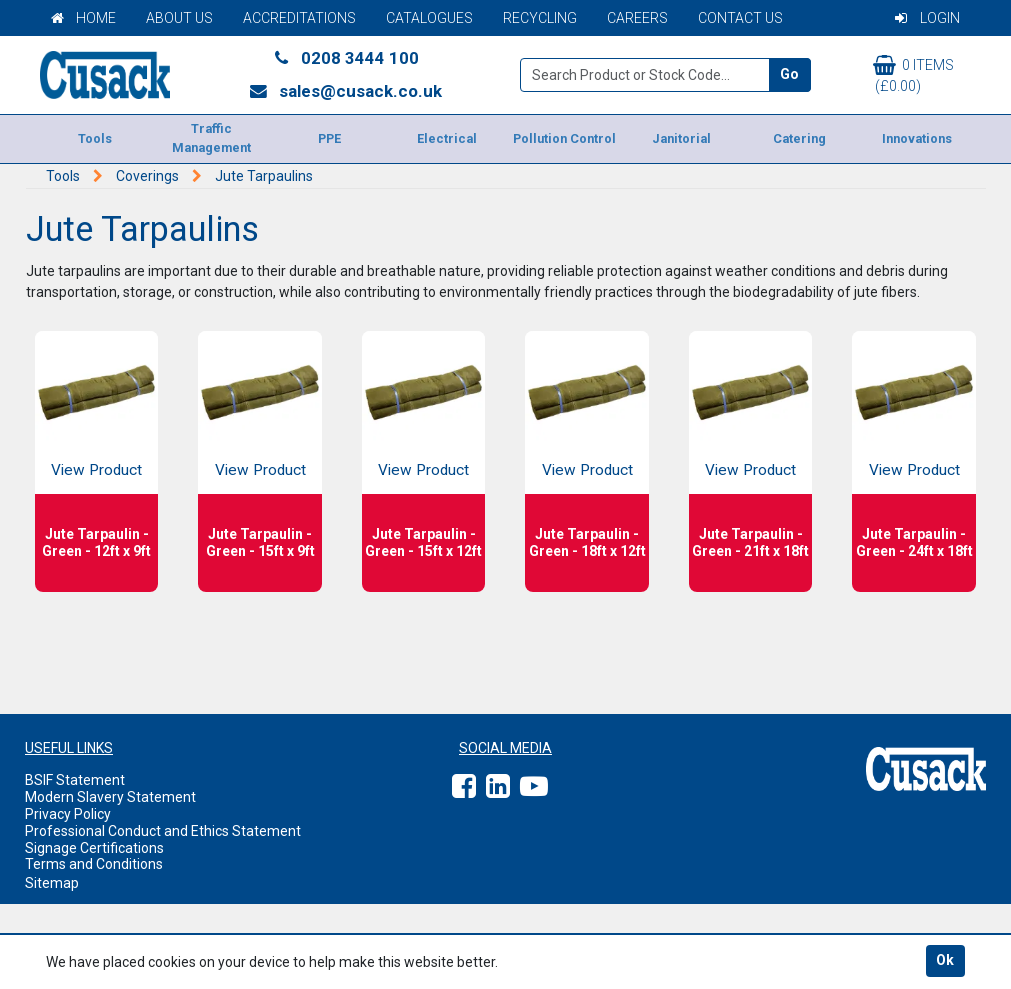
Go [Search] (789, 74)
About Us (179, 18)
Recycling (540, 18)
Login (927, 18)
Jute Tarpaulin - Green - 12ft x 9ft (96, 542)
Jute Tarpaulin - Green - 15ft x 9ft (260, 542)
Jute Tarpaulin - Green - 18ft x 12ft (587, 542)
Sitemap (52, 883)
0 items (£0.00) (913, 74)
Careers (637, 18)
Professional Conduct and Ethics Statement (163, 831)
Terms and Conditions (94, 864)
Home (83, 18)
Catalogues (429, 18)
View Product (96, 470)
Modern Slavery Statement (110, 797)
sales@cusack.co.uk (345, 91)
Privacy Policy (68, 814)
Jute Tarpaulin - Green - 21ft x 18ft (750, 542)
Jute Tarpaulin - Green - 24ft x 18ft (914, 542)
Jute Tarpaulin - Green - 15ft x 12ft (423, 542)
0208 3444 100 (345, 58)
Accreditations (299, 18)
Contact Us (740, 18)
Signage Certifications (94, 848)
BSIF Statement (75, 780)
